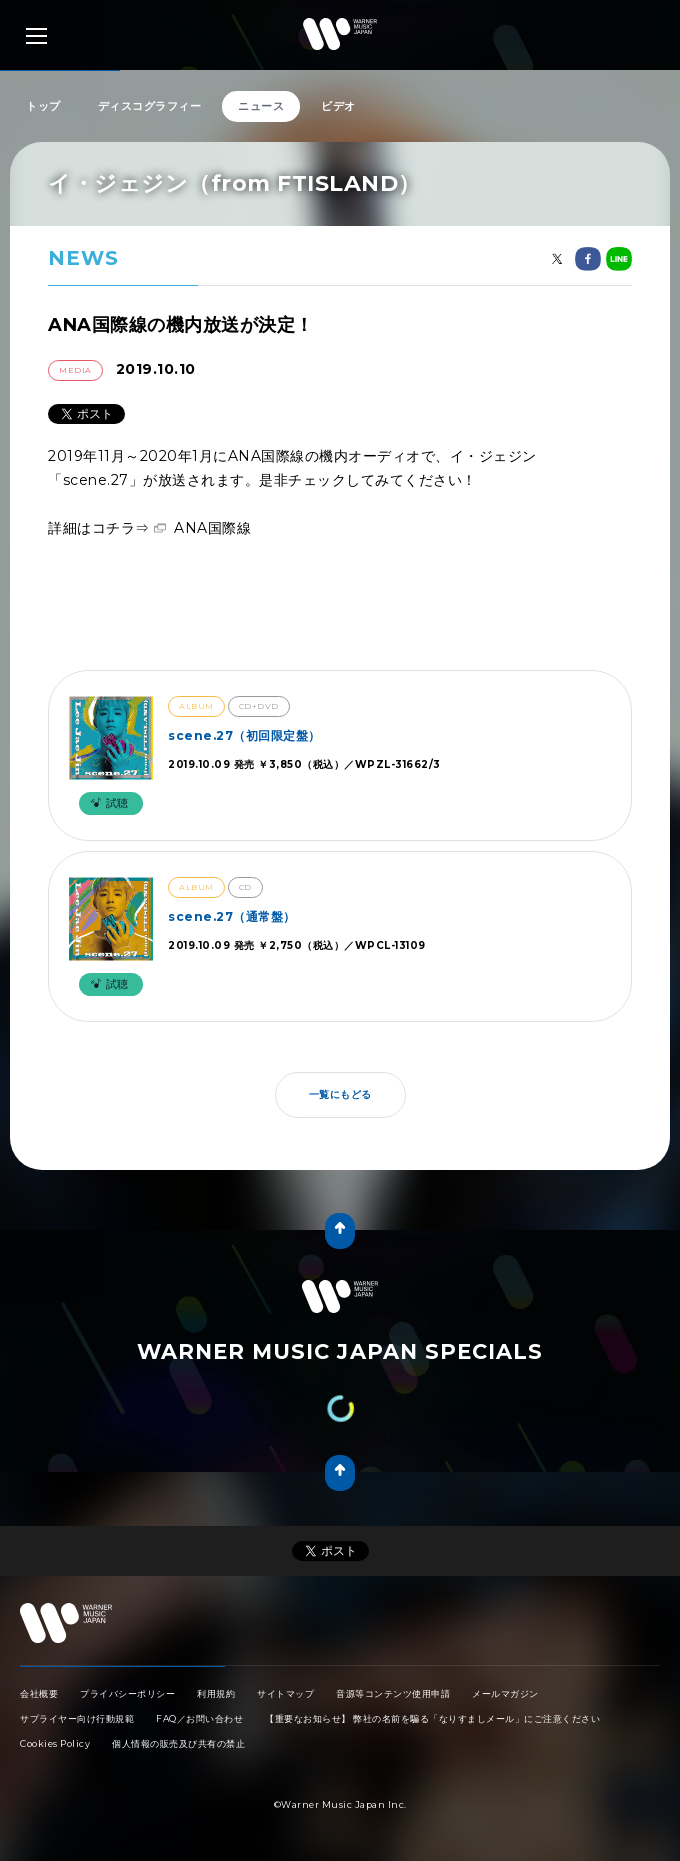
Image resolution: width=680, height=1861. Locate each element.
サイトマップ (285, 1693)
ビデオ (338, 106)
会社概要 (39, 1693)
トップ (43, 106)
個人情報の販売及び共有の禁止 (178, 1743)
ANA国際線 (212, 528)
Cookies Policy (55, 1743)
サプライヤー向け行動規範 (77, 1718)
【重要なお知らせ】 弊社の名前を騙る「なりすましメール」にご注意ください (432, 1718)
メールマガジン (505, 1693)
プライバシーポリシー (127, 1693)
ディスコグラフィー (150, 106)
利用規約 (216, 1693)
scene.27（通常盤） (232, 916)
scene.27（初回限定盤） (244, 735)
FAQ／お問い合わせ (199, 1718)
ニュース (261, 106)
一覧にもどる (340, 1094)
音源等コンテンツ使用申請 (393, 1693)
